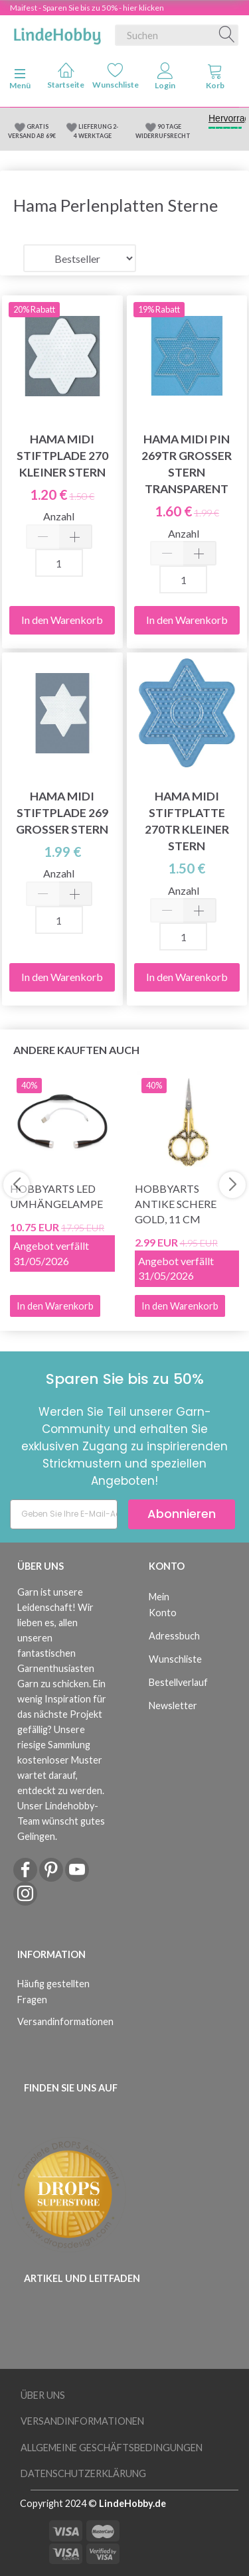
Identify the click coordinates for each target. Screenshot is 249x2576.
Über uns (43, 2395)
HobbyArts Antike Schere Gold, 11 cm (175, 1203)
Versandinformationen (59, 2021)
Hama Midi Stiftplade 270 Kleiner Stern (62, 455)
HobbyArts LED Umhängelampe (56, 1196)
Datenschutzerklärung (83, 2473)
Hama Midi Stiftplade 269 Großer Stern (62, 812)
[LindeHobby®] (57, 32)
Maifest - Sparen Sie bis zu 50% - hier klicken (87, 8)
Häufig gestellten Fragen (53, 1991)
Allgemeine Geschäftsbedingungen (112, 2447)
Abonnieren (181, 1513)
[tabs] (215, 79)
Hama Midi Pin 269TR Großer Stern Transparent (186, 464)
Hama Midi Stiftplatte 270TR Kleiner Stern (187, 821)
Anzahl (58, 516)
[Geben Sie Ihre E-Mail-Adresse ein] (64, 1514)
